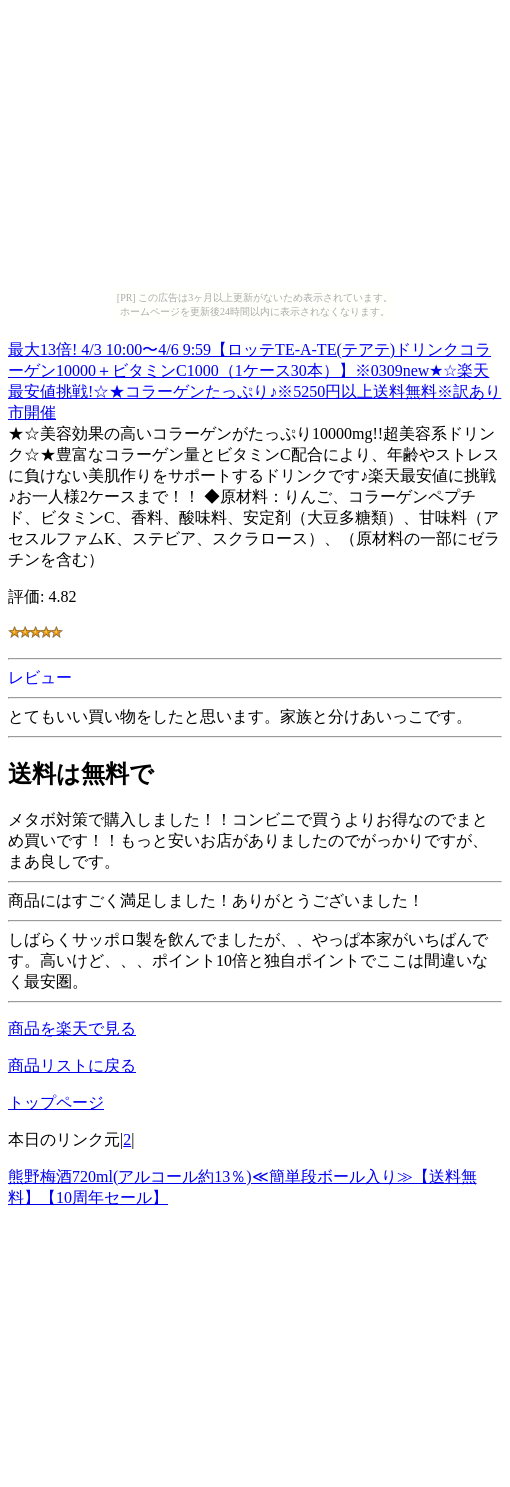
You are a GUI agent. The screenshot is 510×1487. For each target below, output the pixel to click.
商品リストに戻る (72, 1065)
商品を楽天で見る (72, 1028)
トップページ (56, 1102)
